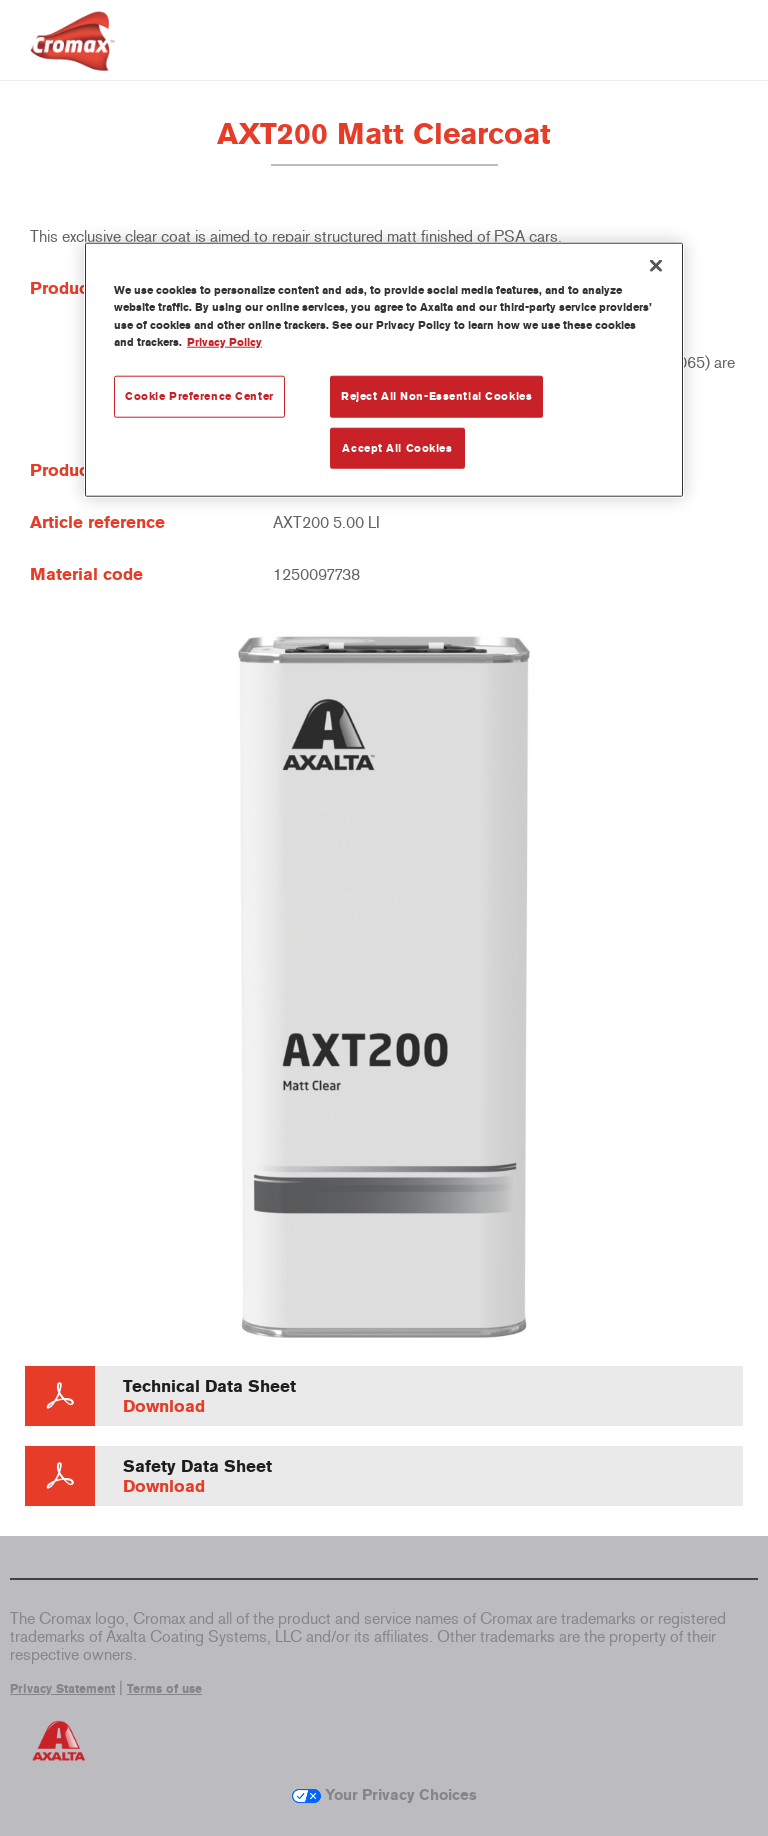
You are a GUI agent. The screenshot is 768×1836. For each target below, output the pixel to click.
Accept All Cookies (397, 447)
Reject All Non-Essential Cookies (436, 395)
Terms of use (164, 1689)
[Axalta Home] (72, 56)
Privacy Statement (62, 1689)
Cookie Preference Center (199, 395)
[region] (384, 370)
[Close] (656, 266)
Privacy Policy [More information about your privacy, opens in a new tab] (224, 341)
